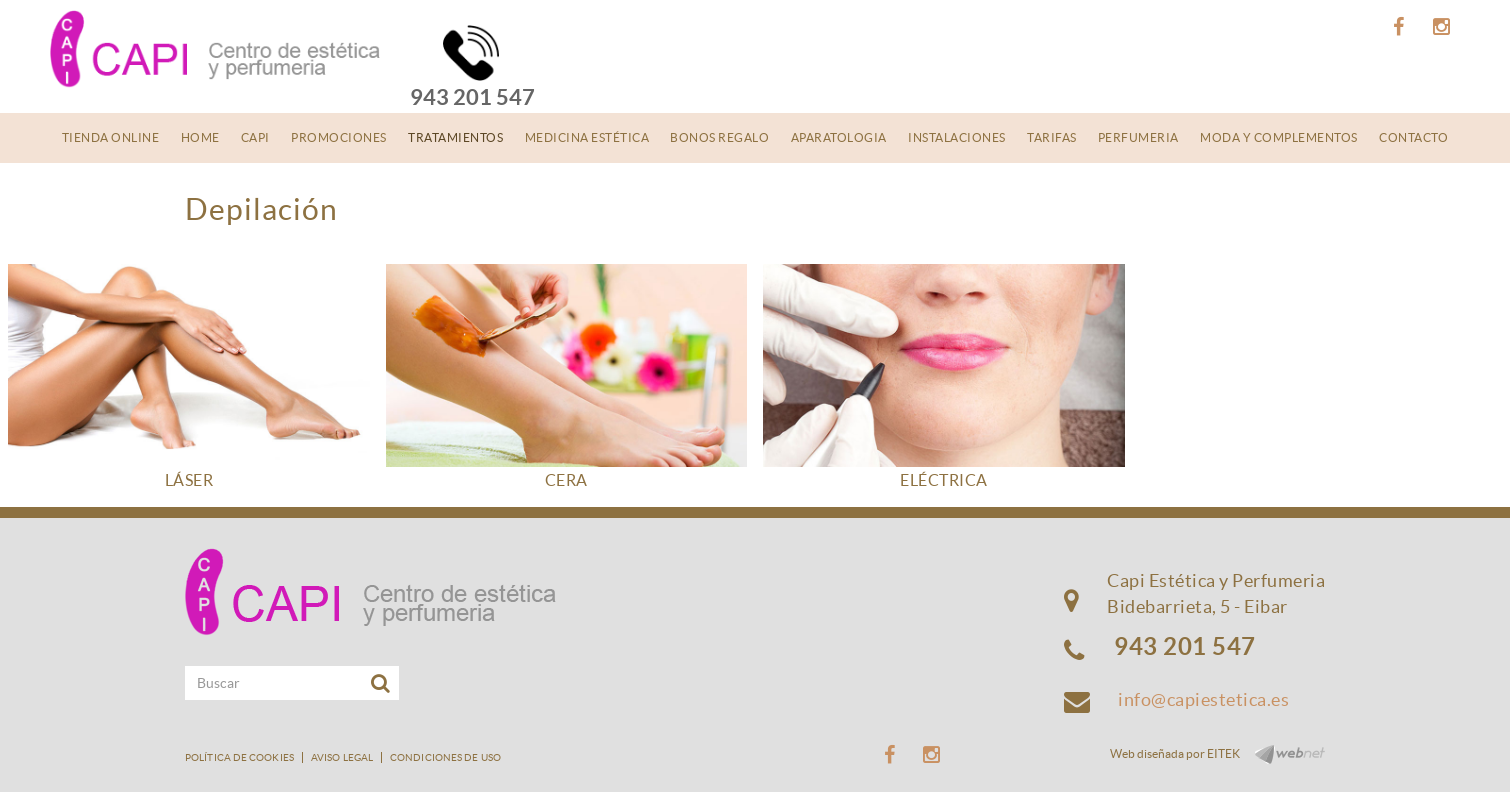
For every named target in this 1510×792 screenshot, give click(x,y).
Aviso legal (342, 757)
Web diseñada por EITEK (1175, 753)
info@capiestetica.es (1203, 699)
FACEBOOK (1401, 27)
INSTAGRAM (1444, 27)
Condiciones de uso (445, 757)
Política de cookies (239, 757)
